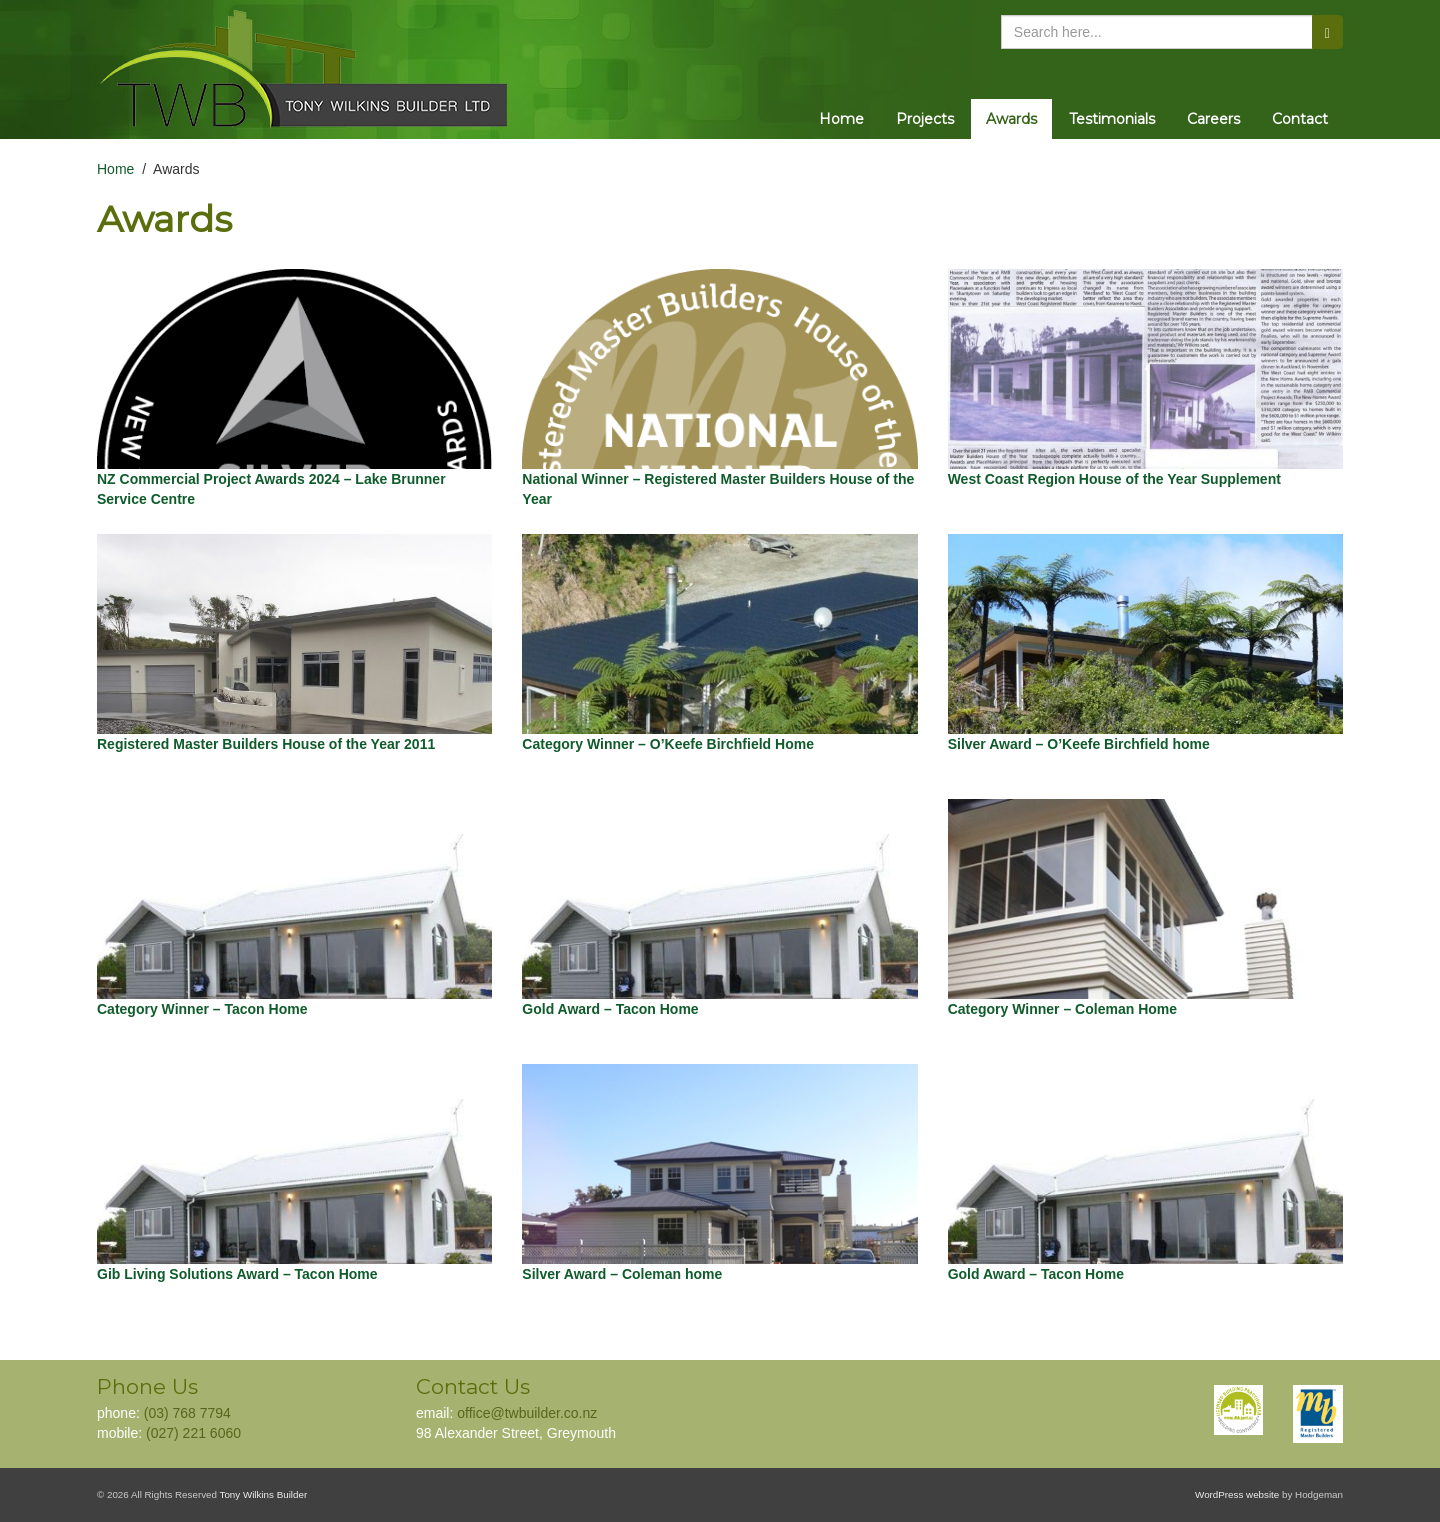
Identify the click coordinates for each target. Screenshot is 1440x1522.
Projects (925, 119)
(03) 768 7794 (187, 1413)
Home (841, 119)
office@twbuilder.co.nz (527, 1413)
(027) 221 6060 (193, 1433)
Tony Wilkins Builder (264, 1494)
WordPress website (1237, 1494)
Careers (1213, 119)
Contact (1300, 119)
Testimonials (1112, 119)
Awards (1011, 119)
